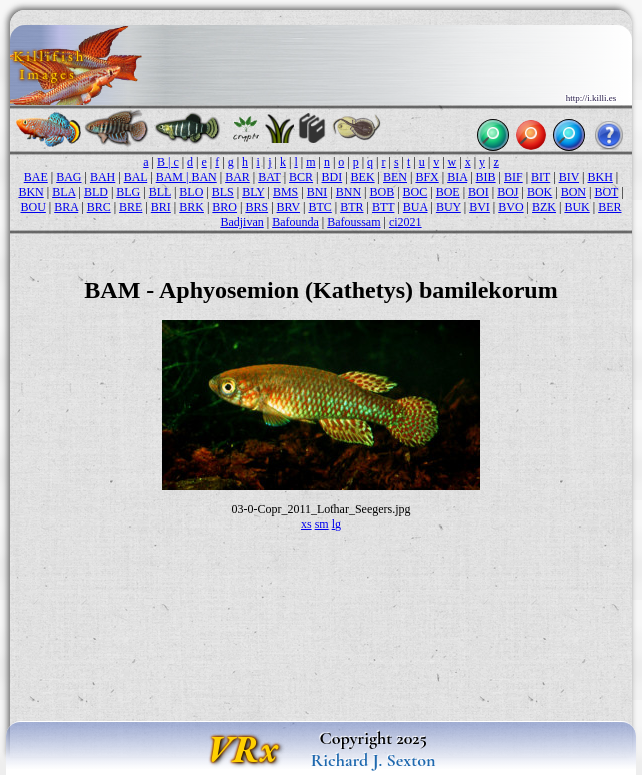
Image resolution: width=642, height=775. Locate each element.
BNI (317, 192)
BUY (448, 207)
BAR (237, 177)
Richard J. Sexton (373, 760)
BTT (383, 207)
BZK (544, 207)
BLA (63, 192)
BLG (128, 192)
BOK (539, 192)
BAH (102, 177)
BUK (576, 207)
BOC (415, 192)
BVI (479, 207)
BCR (301, 177)
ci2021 (405, 222)
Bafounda (295, 222)
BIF (513, 177)
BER (609, 207)
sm (322, 524)
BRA (66, 207)
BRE (130, 207)
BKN (30, 192)
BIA (457, 177)
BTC (319, 207)
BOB (382, 192)
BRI (161, 207)
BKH (599, 177)
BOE (448, 192)
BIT (540, 177)
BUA (415, 207)
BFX (426, 177)
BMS (285, 192)
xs (306, 524)
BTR (351, 207)
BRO (224, 207)
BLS (223, 192)
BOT (606, 192)
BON (573, 192)
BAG (68, 177)
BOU (32, 207)
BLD (96, 192)
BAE (36, 177)
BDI (332, 177)
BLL (160, 192)
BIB (486, 177)
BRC (99, 207)
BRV (289, 207)
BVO (510, 207)
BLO (191, 192)
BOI (478, 192)
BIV (569, 177)
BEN (395, 177)
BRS (256, 207)
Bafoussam (353, 222)
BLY (253, 192)
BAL (136, 177)
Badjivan (241, 222)
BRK (191, 207)
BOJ (507, 192)
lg (336, 524)
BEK (363, 177)
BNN (348, 192)
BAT (269, 177)
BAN (203, 177)
